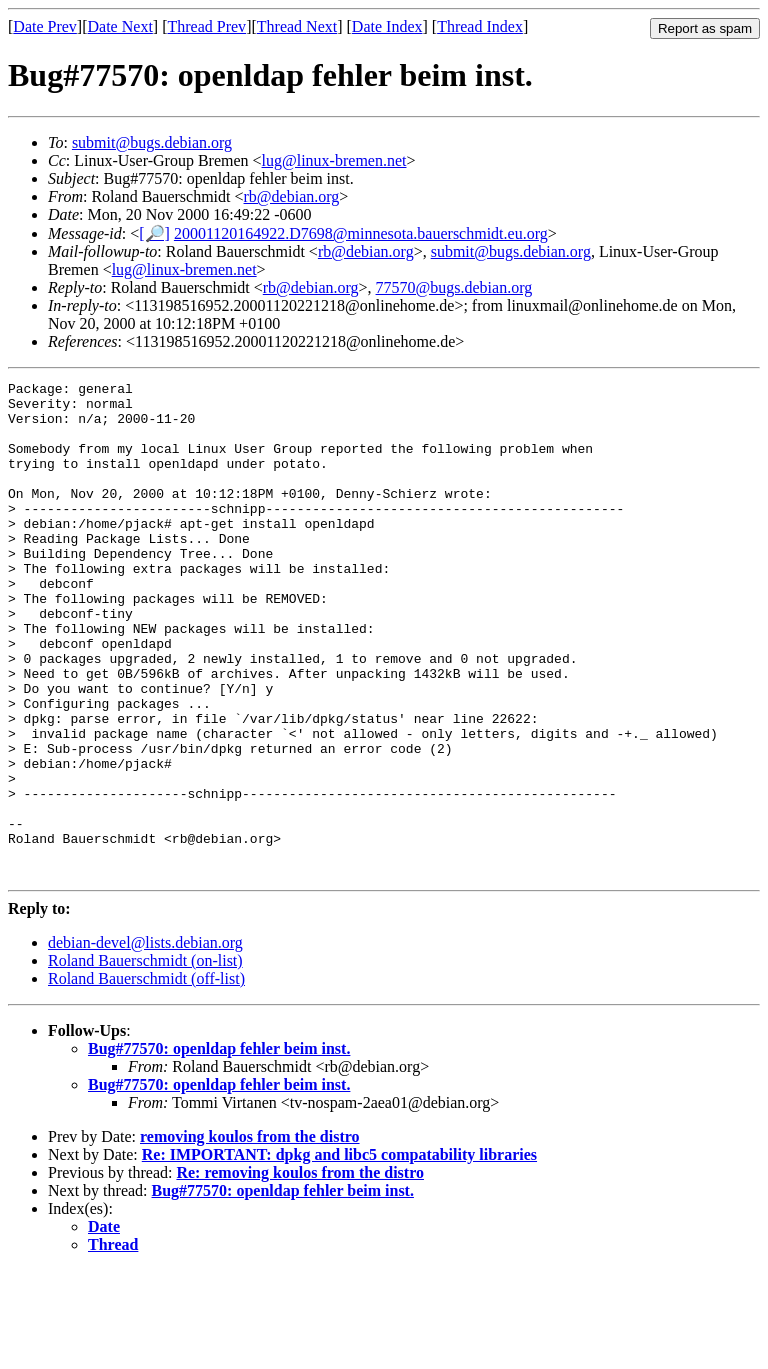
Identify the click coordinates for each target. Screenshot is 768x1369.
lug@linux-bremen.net (334, 160)
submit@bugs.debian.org (152, 142)
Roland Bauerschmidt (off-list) (146, 1077)
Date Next (120, 26)
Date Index (387, 26)
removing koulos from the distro (250, 1235)
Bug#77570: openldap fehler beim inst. (219, 1147)
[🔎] (154, 233)
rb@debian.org (292, 196)
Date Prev (45, 26)
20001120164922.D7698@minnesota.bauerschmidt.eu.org (361, 233)
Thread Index (480, 26)
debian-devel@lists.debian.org (145, 1041)
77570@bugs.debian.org (454, 287)
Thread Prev (206, 26)
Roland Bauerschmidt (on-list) (145, 1059)
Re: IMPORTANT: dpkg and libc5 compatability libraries (339, 1253)
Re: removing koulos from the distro (300, 1271)
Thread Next (297, 26)
